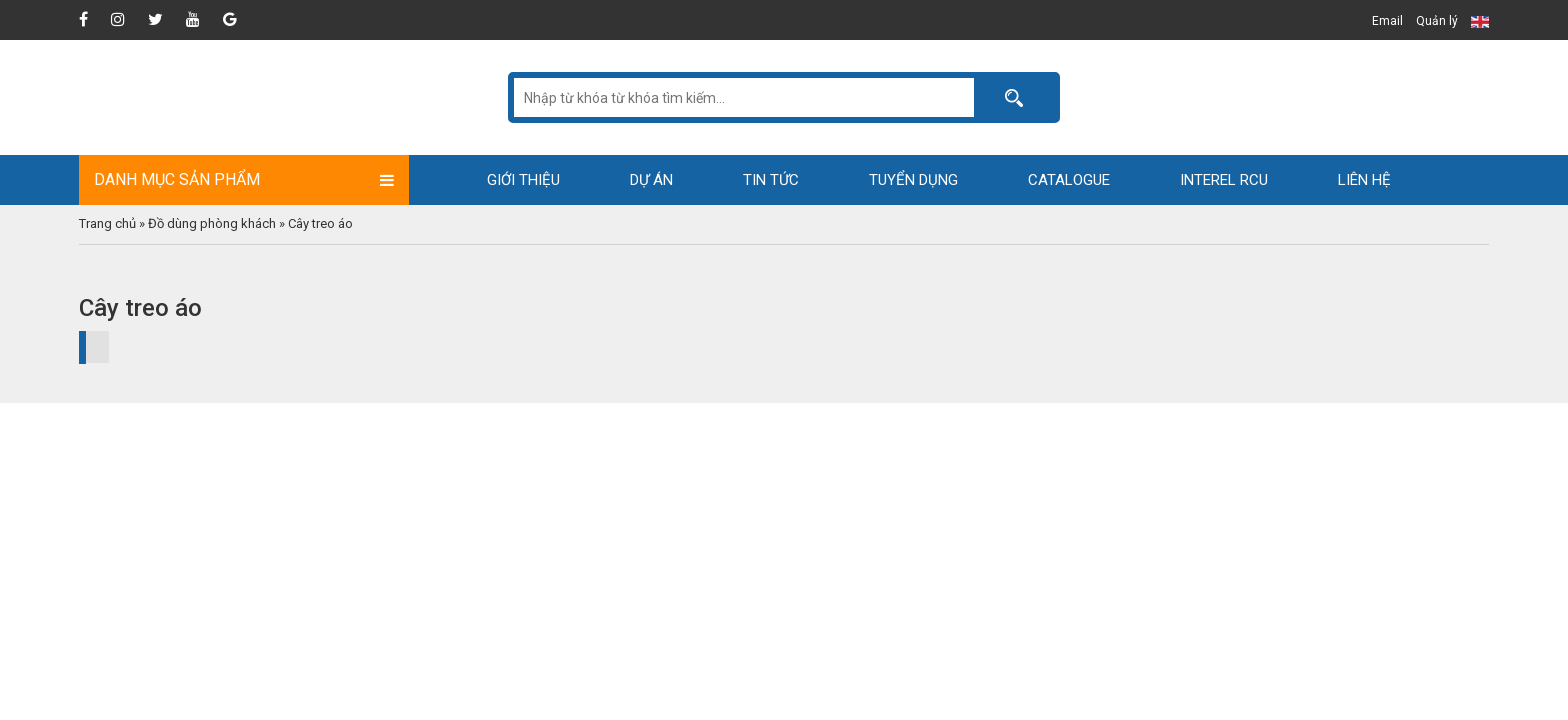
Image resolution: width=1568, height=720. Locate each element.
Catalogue (1069, 180)
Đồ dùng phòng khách (212, 223)
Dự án (651, 180)
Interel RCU (1224, 180)
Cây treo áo (320, 223)
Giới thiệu (523, 180)
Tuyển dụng (913, 180)
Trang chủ (107, 223)
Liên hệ (1364, 180)
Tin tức (771, 180)
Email (1387, 21)
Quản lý (1437, 21)
